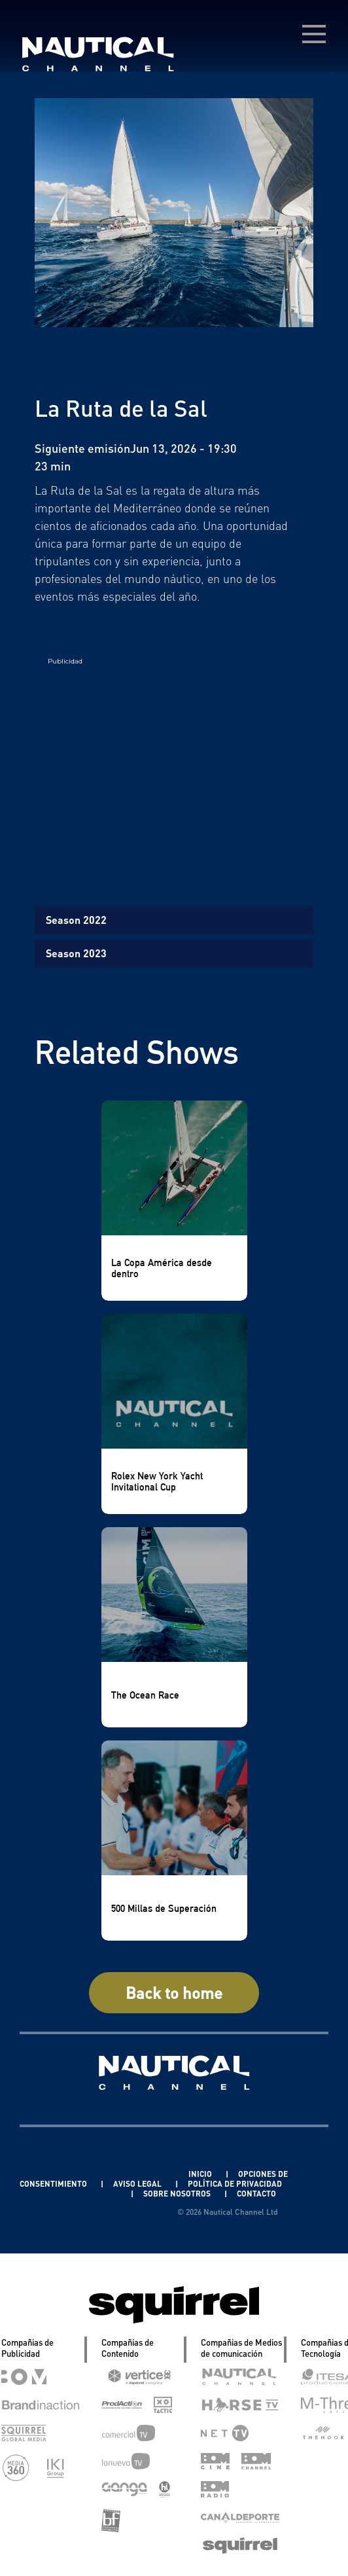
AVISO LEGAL (138, 2184)
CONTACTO (256, 2193)
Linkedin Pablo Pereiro (126, 2174)
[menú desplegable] (314, 34)
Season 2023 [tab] (76, 953)
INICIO (201, 2174)
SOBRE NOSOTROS (178, 2193)
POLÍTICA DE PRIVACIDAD (235, 2184)
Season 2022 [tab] (76, 919)
